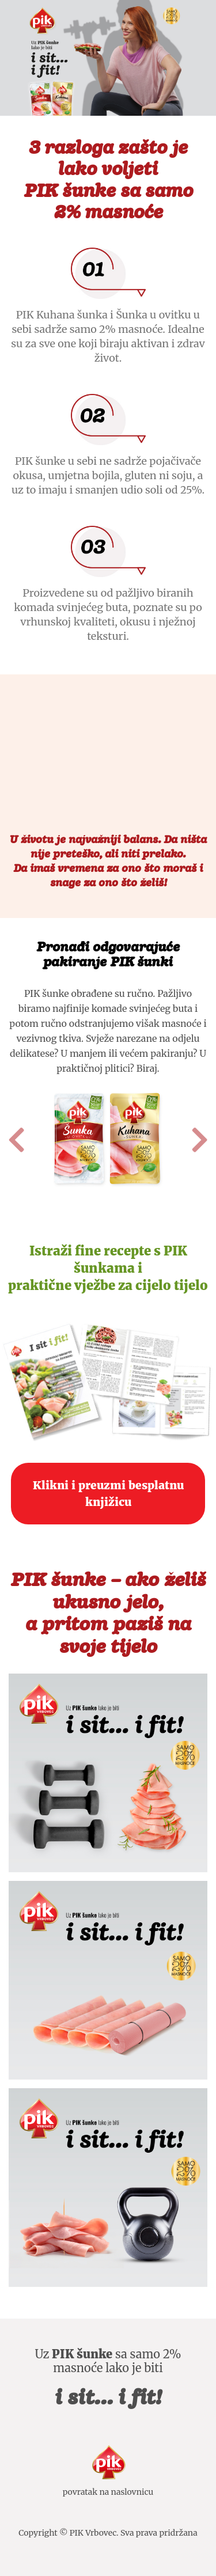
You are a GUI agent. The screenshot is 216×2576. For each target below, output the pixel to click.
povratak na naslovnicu (108, 2492)
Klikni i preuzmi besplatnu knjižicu (108, 1493)
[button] (16, 1140)
